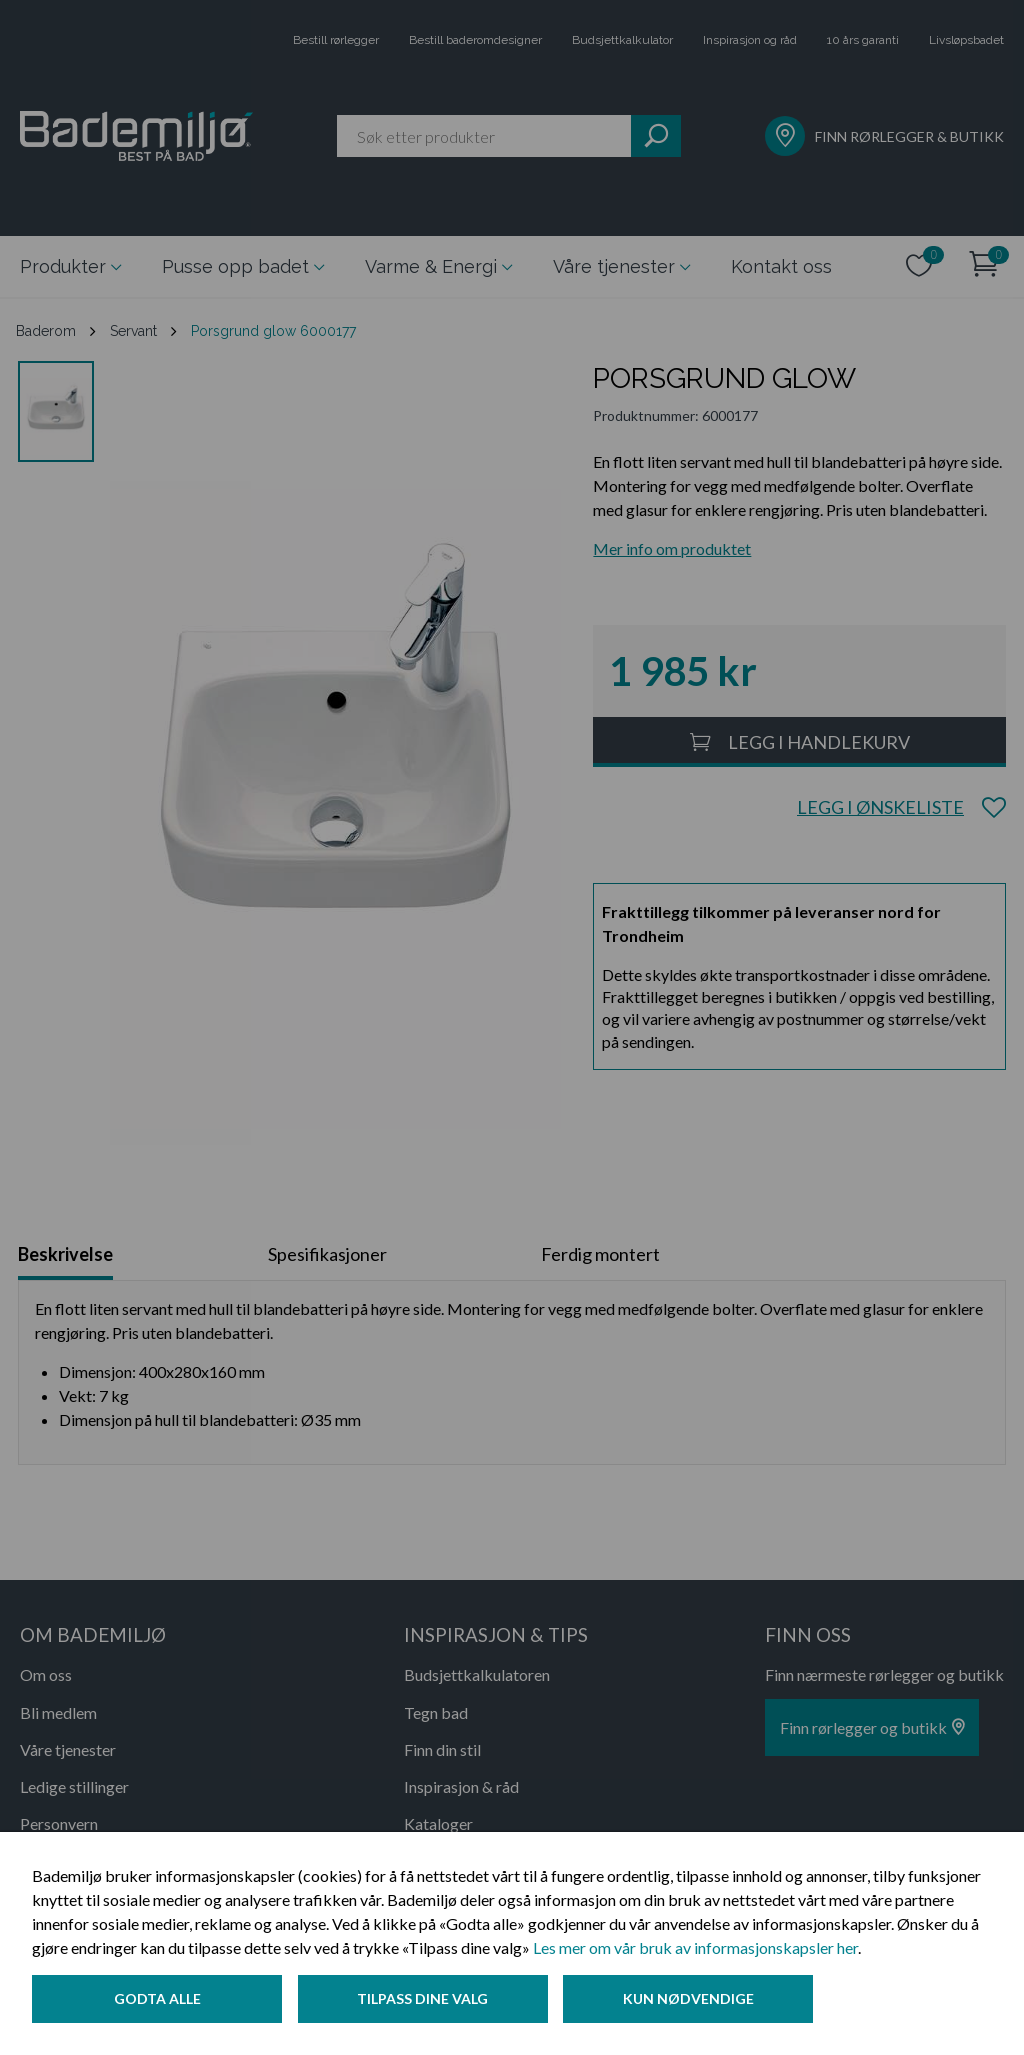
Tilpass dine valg (423, 1998)
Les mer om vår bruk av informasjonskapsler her (695, 1947)
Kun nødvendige (689, 1998)
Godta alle (157, 1998)
